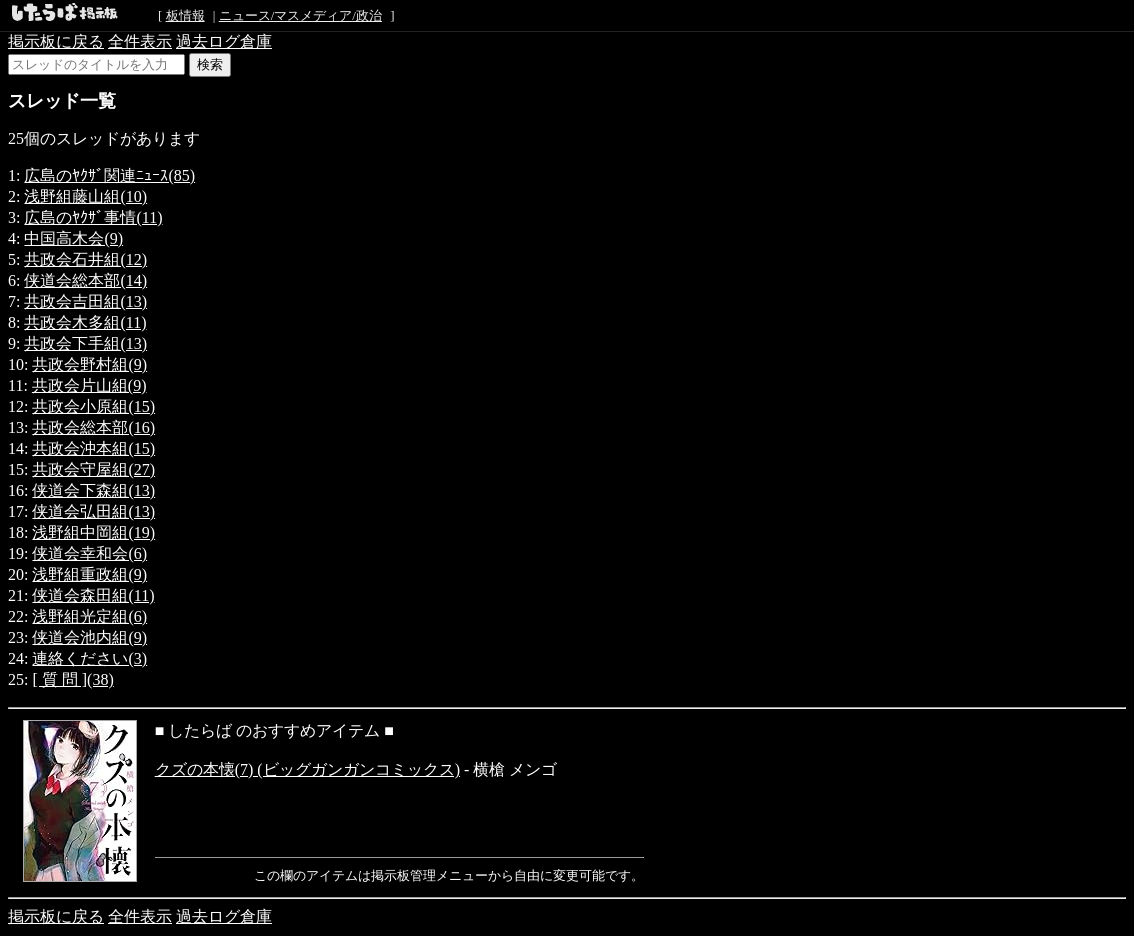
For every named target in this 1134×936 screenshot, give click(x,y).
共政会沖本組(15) (93, 448)
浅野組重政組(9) (89, 574)
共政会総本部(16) (93, 427)
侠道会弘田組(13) (93, 511)
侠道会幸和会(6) (89, 553)
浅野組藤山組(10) (85, 196)
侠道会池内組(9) (89, 637)
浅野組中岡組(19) (93, 532)
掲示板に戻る (56, 41)
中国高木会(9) (73, 238)
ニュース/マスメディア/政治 (300, 15)
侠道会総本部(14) (85, 280)
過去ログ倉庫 (224, 41)
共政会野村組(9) (89, 364)
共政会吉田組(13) (85, 301)
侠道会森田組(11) (93, 595)
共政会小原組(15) (93, 406)
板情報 (185, 15)
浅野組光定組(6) (89, 616)
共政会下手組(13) (85, 343)
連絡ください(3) (89, 658)
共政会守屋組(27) (93, 469)
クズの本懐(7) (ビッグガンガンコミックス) (307, 769)
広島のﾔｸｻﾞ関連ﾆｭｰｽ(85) (109, 175)
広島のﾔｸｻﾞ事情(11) (93, 217)
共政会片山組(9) (89, 385)
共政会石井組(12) (85, 259)
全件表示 (140, 41)
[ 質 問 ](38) (72, 679)
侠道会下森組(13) (93, 490)
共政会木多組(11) (85, 322)
